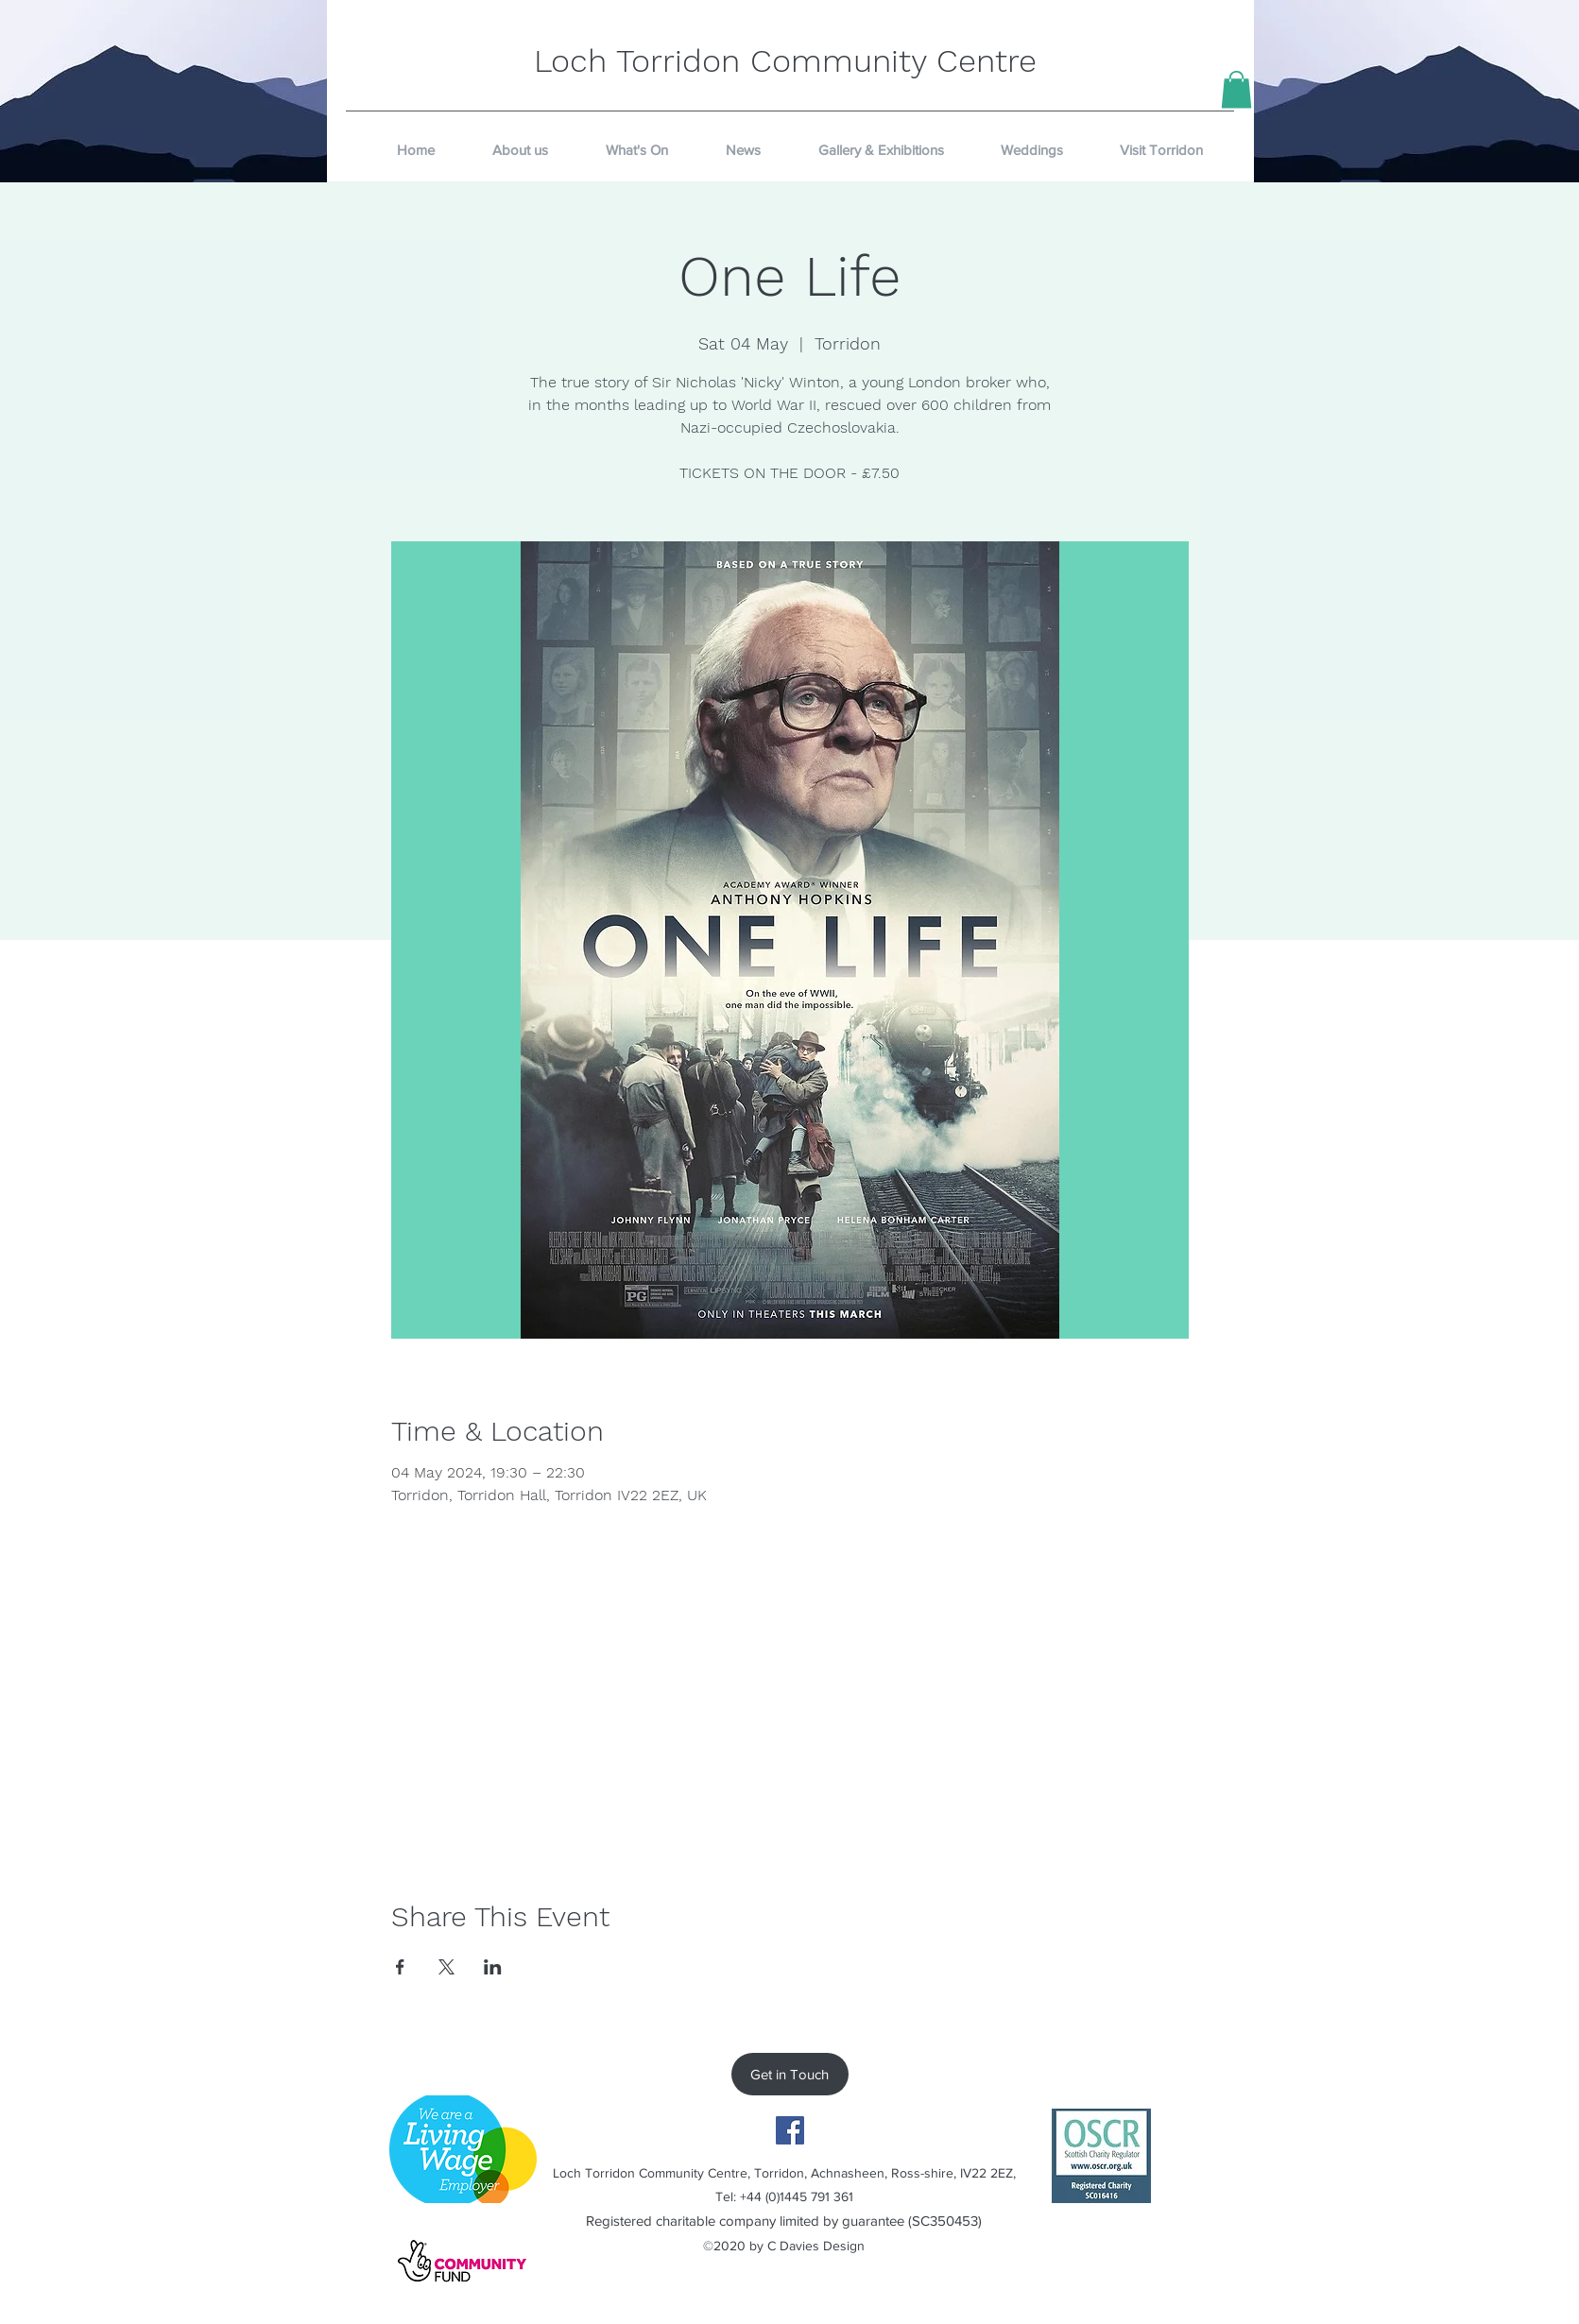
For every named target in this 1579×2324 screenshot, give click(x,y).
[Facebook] (790, 2130)
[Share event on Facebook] (400, 1966)
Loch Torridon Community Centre (785, 60)
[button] (1236, 89)
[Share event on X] (446, 1966)
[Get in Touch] (790, 2074)
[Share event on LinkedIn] (493, 1966)
